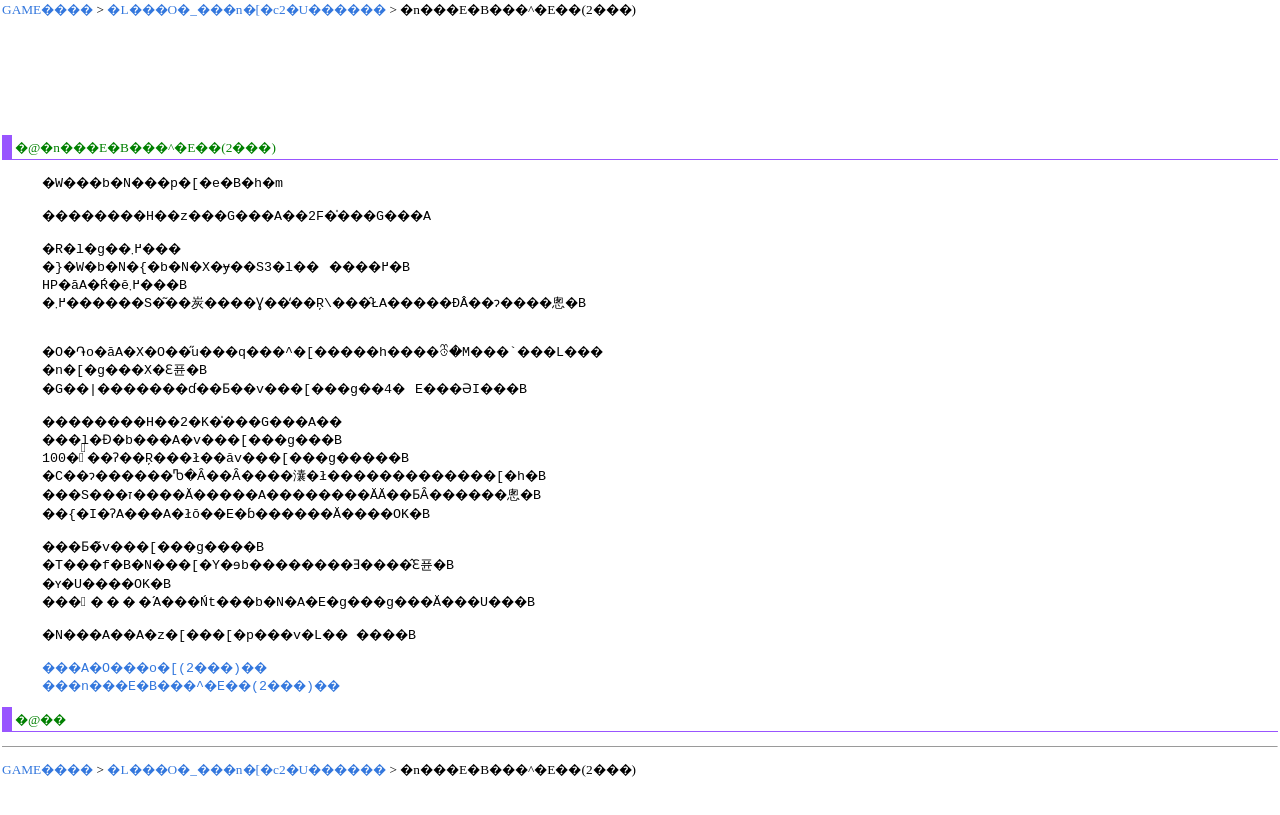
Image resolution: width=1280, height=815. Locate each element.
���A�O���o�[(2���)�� (174, 691)
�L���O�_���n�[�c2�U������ (246, 9)
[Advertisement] (366, 76)
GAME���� (47, 9)
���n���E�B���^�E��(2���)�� (218, 709)
